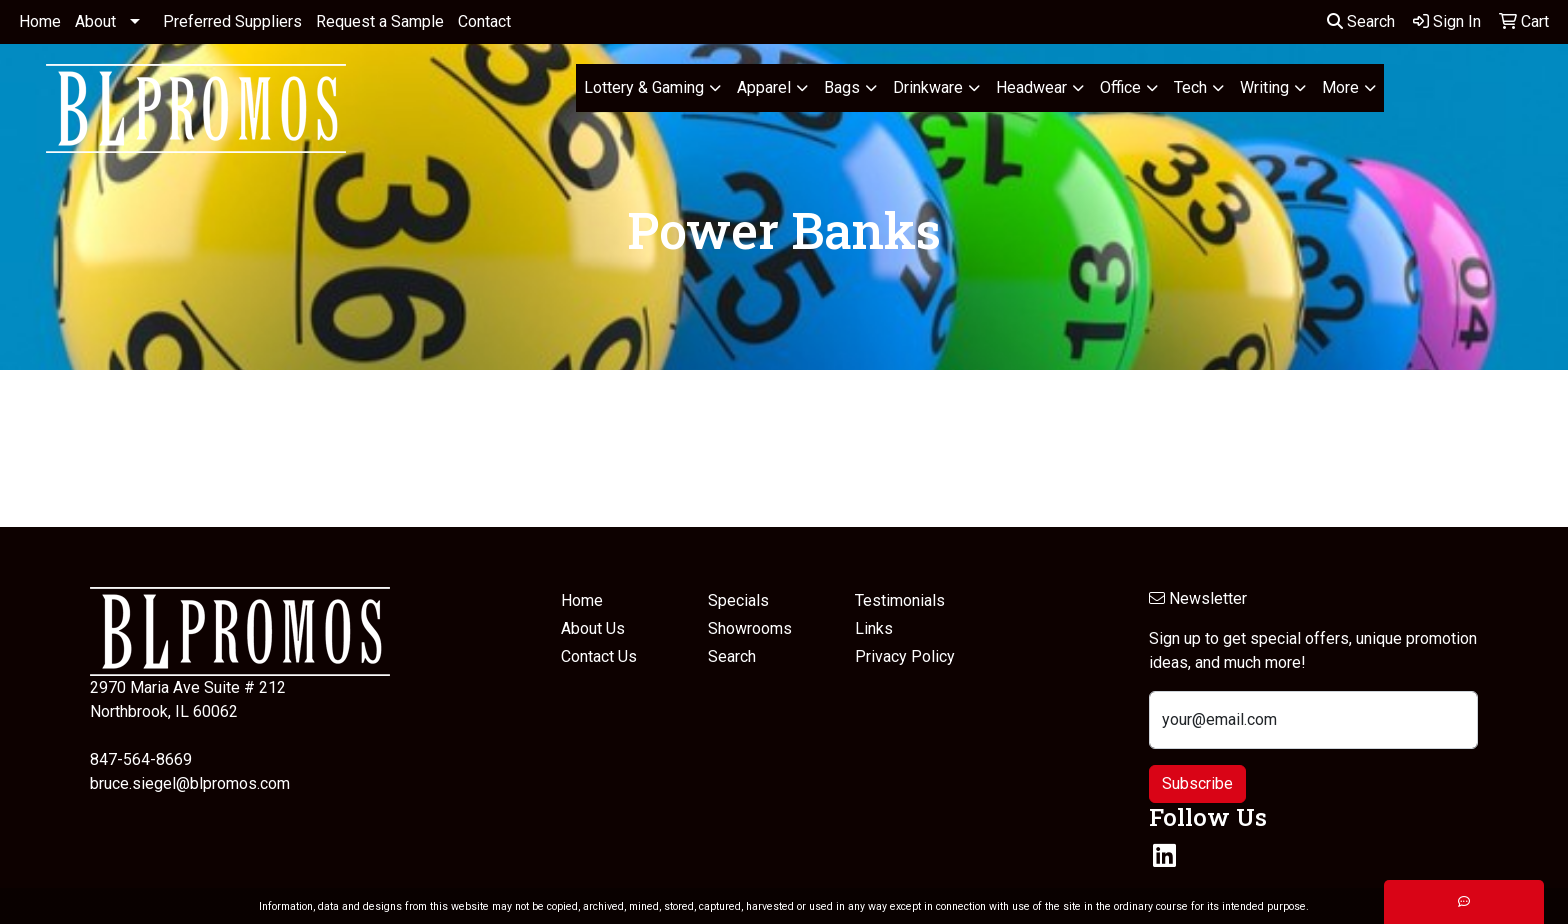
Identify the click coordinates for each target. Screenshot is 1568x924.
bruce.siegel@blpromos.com (190, 783)
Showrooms (750, 628)
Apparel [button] (764, 87)
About (95, 21)
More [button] (1340, 87)
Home (40, 21)
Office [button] (1120, 87)
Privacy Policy (905, 656)
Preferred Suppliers (232, 21)
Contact (484, 21)
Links (874, 628)
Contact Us (599, 656)
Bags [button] (842, 87)
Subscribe (1197, 783)
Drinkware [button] (928, 87)
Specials (738, 600)
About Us (593, 628)
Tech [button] (1190, 87)
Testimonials (900, 600)
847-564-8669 (141, 759)
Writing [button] (1264, 87)
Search (1361, 21)
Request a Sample (380, 21)
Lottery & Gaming (644, 87)
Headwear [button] (1031, 87)
